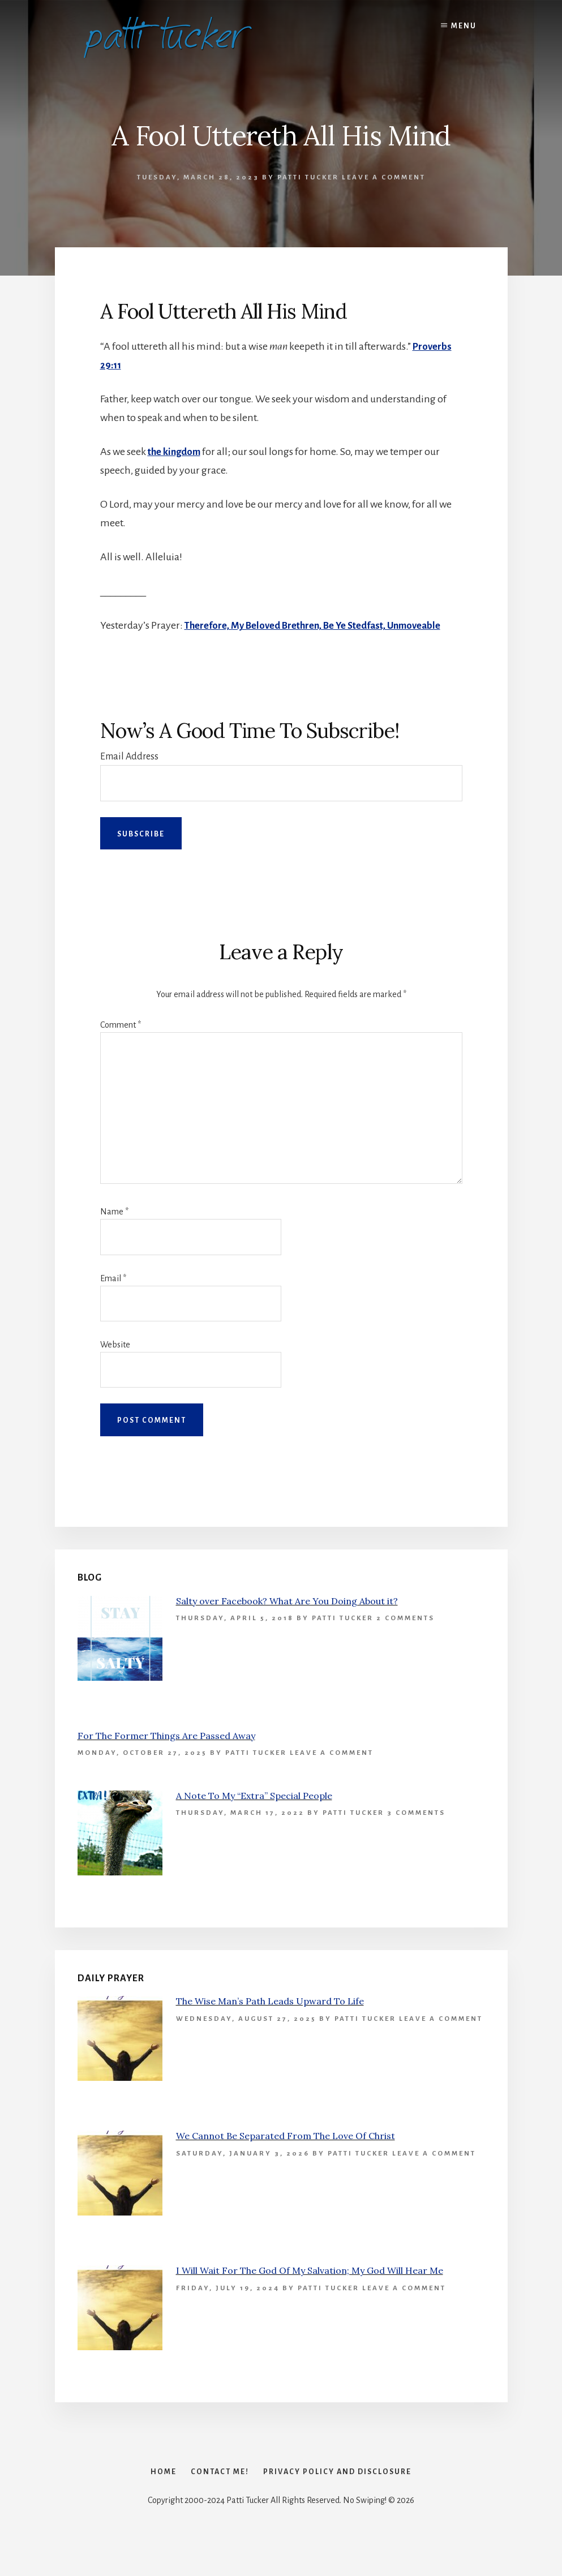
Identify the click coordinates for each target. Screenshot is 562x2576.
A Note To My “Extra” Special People (254, 1813)
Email (113, 1296)
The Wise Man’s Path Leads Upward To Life (270, 2019)
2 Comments (405, 1636)
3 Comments (416, 1831)
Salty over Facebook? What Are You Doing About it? (287, 1619)
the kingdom (176, 451)
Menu (464, 26)
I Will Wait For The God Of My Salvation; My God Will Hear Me (309, 2289)
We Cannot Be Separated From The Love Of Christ (285, 2154)
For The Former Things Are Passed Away (166, 1753)
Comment (120, 1043)
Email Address (129, 775)
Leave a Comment (384, 177)
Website (115, 1362)
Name (114, 1230)
